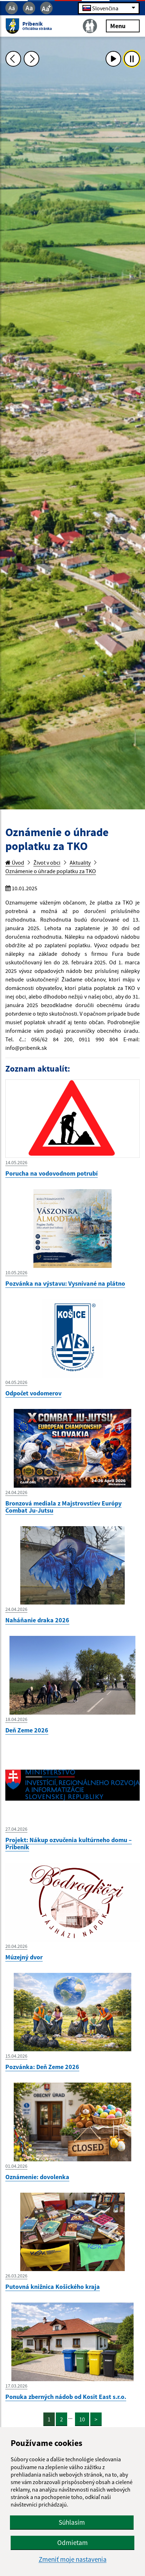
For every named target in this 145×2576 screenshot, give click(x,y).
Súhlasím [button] (72, 2522)
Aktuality (80, 862)
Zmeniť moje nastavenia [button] (73, 2559)
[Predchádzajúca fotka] (13, 59)
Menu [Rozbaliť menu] (122, 25)
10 (82, 2419)
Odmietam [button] (72, 2542)
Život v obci (46, 862)
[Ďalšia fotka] (31, 59)
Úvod (14, 862)
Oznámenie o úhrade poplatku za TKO (50, 871)
